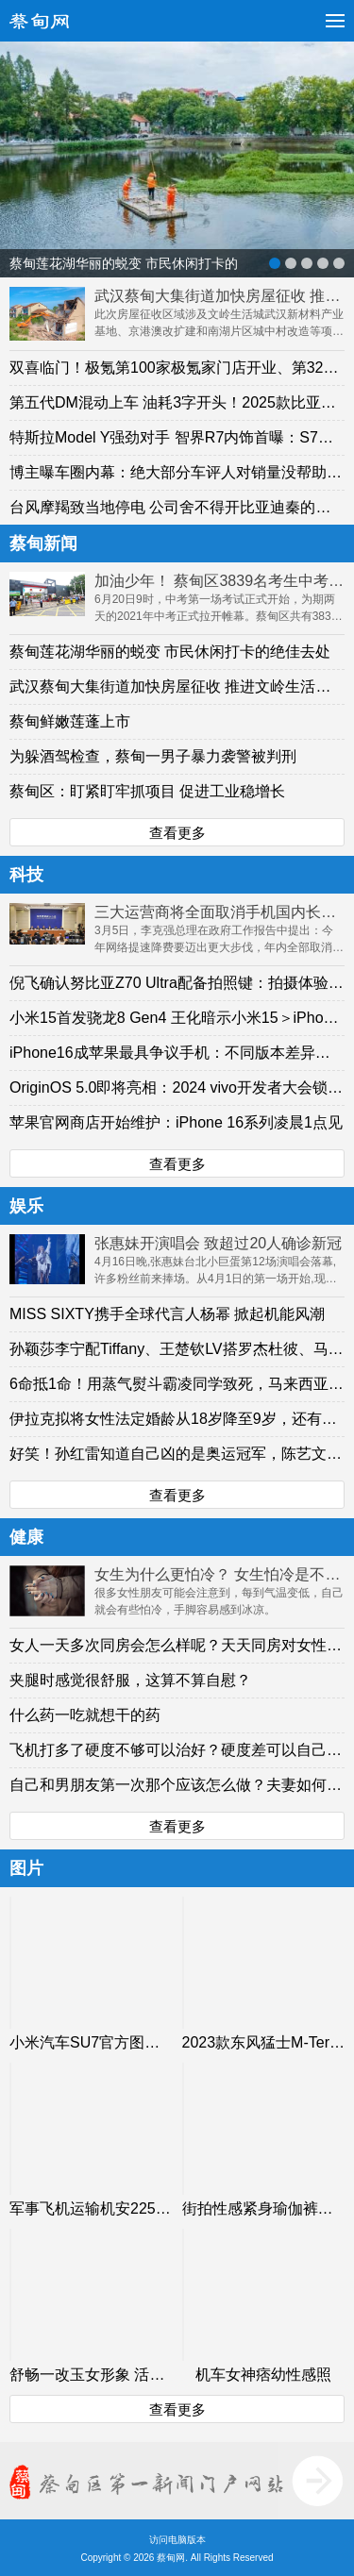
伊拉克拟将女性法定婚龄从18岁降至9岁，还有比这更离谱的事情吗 (177, 1419)
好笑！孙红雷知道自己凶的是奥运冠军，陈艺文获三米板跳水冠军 (177, 1454)
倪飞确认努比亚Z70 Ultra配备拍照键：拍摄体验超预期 (177, 983)
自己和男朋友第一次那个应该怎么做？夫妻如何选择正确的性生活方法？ (177, 1785)
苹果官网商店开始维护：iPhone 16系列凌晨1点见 (176, 1122)
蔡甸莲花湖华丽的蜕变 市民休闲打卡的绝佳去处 (169, 652)
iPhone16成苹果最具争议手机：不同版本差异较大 (177, 1053)
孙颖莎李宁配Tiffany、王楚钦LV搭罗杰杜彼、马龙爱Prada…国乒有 (177, 1349)
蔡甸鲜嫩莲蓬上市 (69, 721)
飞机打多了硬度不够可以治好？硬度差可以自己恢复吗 (177, 1750)
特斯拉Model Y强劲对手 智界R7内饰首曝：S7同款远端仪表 (177, 437)
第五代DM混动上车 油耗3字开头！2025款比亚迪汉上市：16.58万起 (177, 402)
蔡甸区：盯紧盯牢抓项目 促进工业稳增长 (147, 791)
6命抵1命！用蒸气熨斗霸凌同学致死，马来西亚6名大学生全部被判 (177, 1384)
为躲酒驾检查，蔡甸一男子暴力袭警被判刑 (152, 756)
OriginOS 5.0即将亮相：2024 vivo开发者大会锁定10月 (177, 1087)
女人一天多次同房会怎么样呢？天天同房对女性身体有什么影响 (177, 1645)
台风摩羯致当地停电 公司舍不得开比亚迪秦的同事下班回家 (177, 507)
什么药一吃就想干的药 (84, 1715)
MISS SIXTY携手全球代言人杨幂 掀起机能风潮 (167, 1314)
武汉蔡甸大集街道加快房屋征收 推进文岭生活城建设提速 (177, 686)
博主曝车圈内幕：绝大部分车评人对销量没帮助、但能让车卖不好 (177, 472)
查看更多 (177, 833)
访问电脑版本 (177, 2539)
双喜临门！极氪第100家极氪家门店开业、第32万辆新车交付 (177, 368)
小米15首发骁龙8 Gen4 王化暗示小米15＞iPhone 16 (177, 1018)
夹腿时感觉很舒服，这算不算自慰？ (130, 1680)
